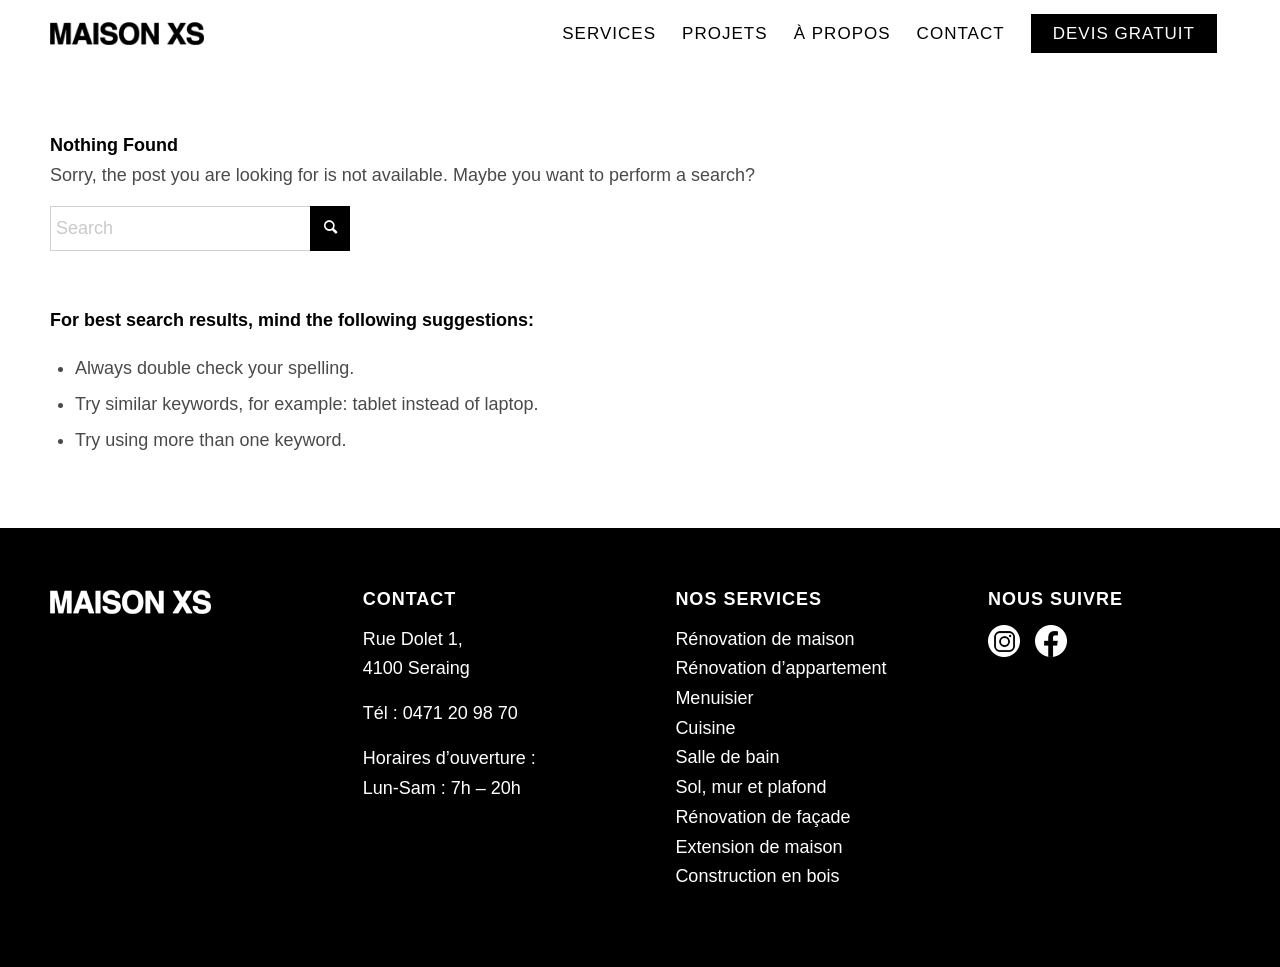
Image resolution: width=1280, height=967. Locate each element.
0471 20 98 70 (460, 713)
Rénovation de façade (762, 817)
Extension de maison (758, 847)
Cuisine (705, 728)
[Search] (200, 228)
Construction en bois (757, 876)
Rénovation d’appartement (780, 668)
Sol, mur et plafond (750, 787)
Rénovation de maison (764, 639)
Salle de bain (727, 757)
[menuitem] (609, 34)
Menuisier (714, 698)
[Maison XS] (127, 34)
